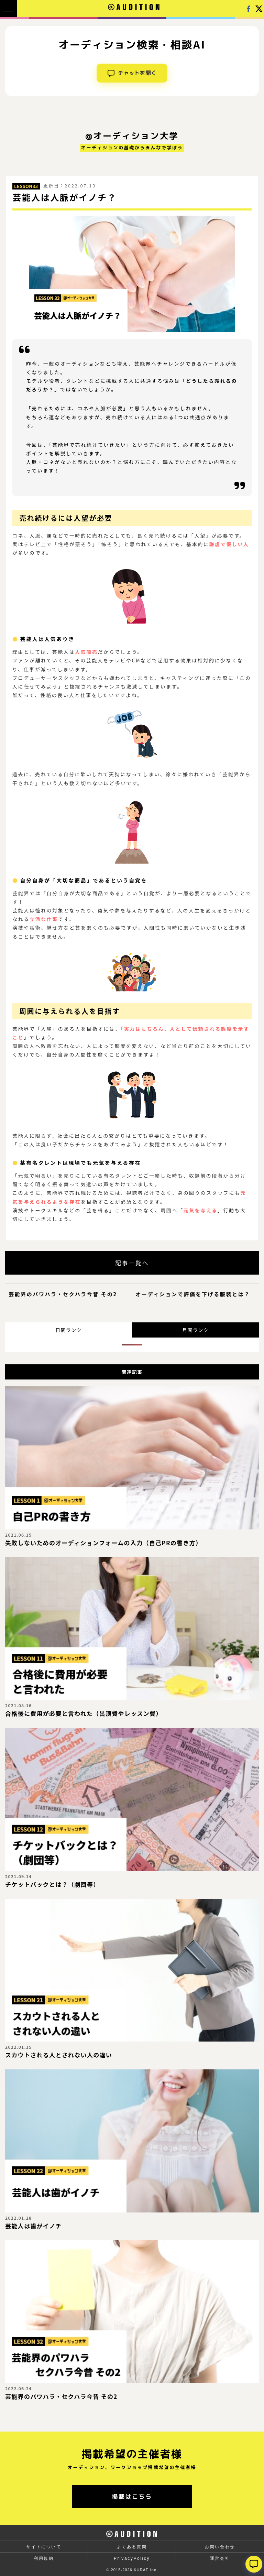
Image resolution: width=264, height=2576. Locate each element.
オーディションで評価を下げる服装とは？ (193, 1294)
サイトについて (43, 2546)
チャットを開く (132, 73)
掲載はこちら (132, 2496)
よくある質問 (132, 2546)
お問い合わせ (220, 2546)
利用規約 (44, 2558)
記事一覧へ (132, 1262)
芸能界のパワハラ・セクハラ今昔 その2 (63, 1294)
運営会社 (220, 2558)
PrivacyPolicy (132, 2558)
